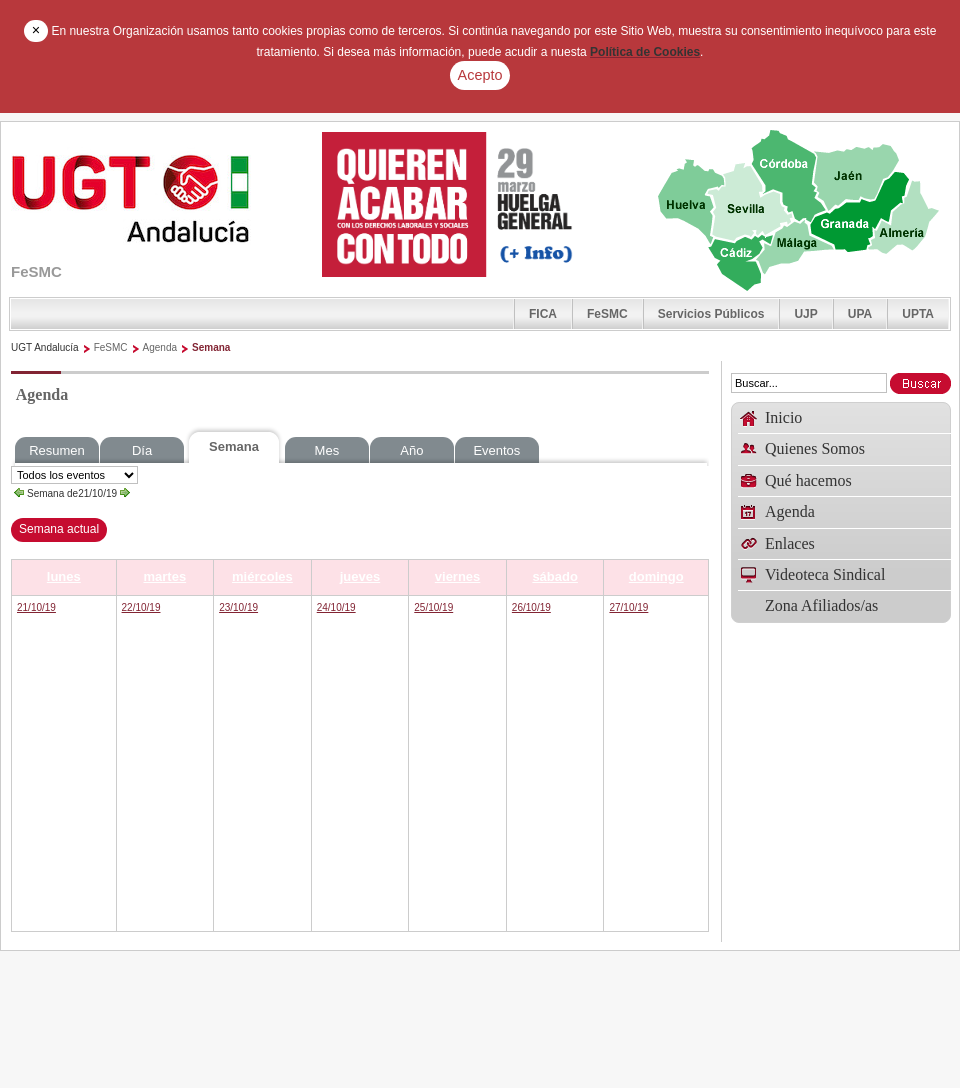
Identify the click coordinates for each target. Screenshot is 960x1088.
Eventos (496, 450)
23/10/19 (238, 607)
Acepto (480, 75)
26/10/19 (531, 607)
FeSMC (607, 314)
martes (165, 576)
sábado (555, 576)
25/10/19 (433, 607)
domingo (656, 576)
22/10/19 (141, 607)
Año (411, 450)
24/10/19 (336, 607)
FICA (543, 314)
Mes (327, 450)
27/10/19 (628, 607)
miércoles (262, 576)
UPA (860, 314)
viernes (458, 576)
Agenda (160, 347)
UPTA (918, 314)
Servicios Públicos (711, 314)
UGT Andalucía (45, 347)
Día (142, 450)
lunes (64, 576)
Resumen (57, 450)
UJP (805, 314)
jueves (360, 576)
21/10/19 (36, 607)
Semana (211, 347)
